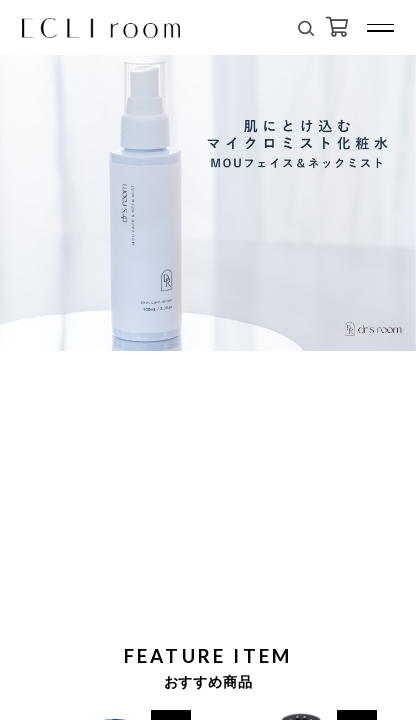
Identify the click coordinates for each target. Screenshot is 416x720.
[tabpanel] (208, 184)
